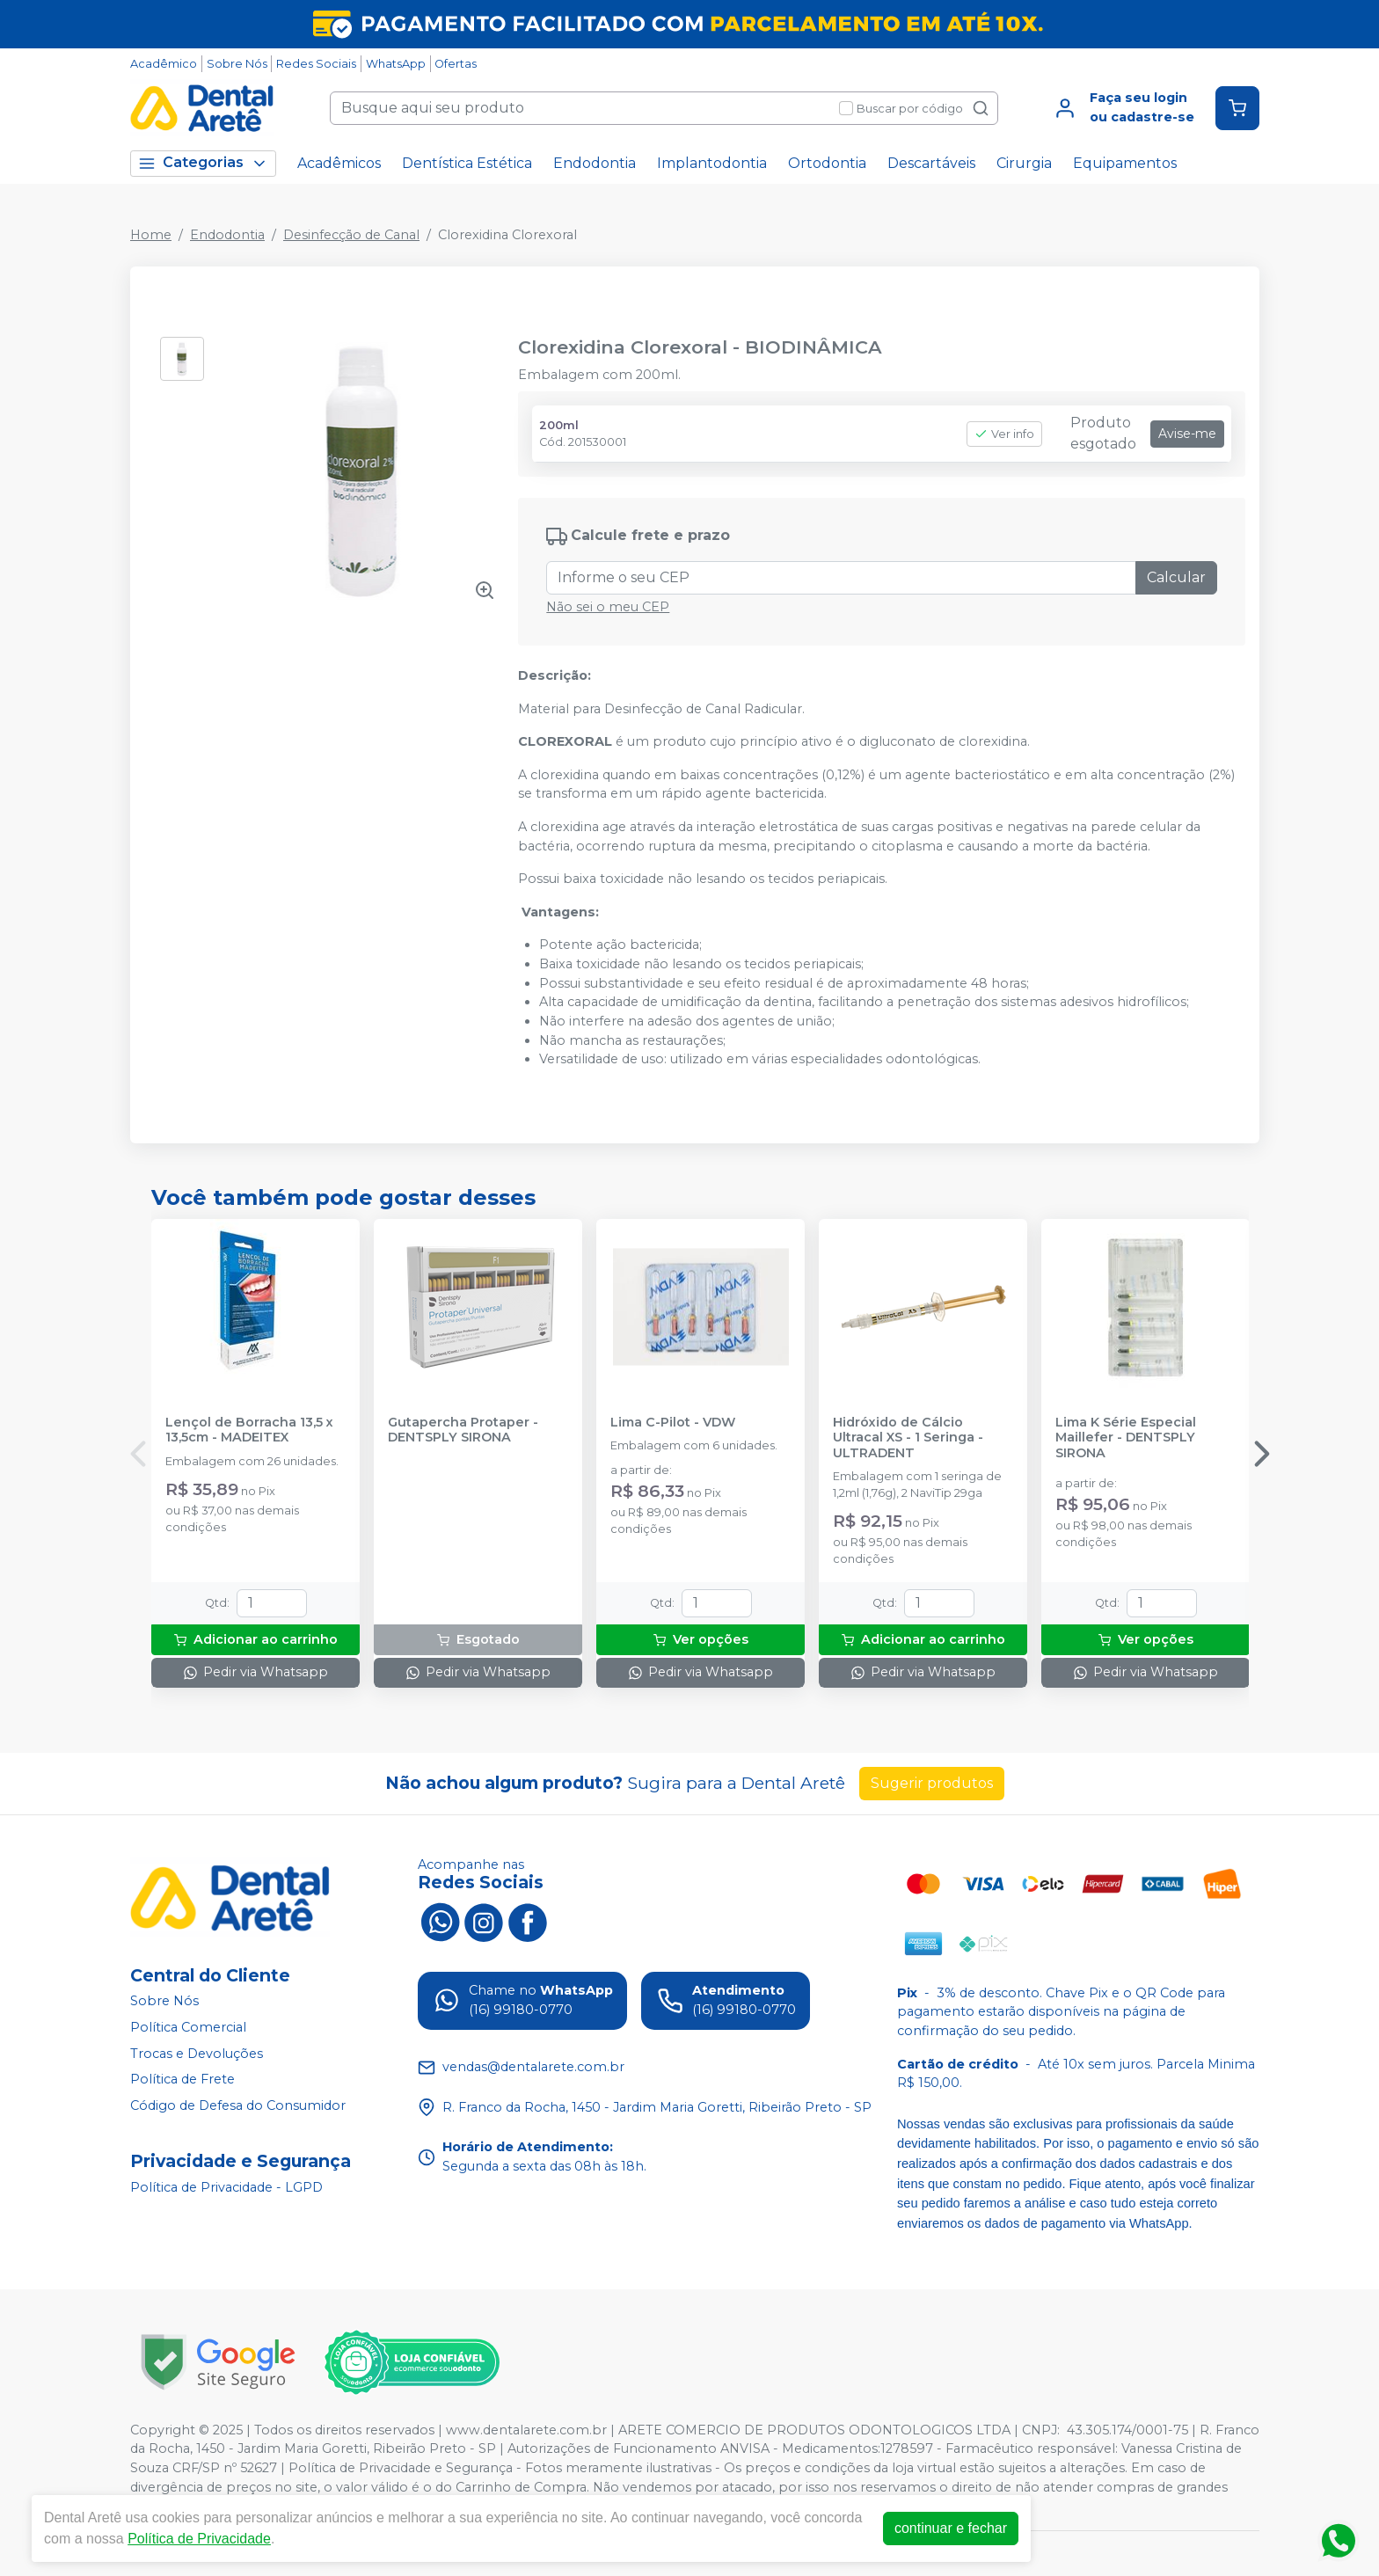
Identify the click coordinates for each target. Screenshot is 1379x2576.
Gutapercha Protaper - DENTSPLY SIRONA (463, 1430)
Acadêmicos (339, 163)
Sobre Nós (237, 63)
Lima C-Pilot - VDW (672, 1422)
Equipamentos (1125, 163)
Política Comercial (188, 2027)
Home (150, 235)
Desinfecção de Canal (351, 235)
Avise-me (1187, 433)
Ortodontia (827, 163)
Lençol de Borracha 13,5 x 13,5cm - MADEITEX (249, 1430)
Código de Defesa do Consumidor (238, 2105)
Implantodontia (712, 163)
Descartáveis (931, 163)
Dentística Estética (467, 163)
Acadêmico (163, 63)
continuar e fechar (950, 2528)
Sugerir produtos (932, 1783)
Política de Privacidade (199, 2538)
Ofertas (455, 63)
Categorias (203, 163)
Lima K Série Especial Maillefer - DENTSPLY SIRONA (1125, 1438)
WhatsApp (396, 63)
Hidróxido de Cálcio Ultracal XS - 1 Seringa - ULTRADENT (908, 1438)
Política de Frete (182, 2079)
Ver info (1004, 434)
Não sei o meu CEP (607, 607)
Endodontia (594, 163)
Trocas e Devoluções (196, 2054)
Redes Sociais (316, 63)
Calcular (1176, 577)
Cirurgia (1024, 163)
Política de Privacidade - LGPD (226, 2187)
